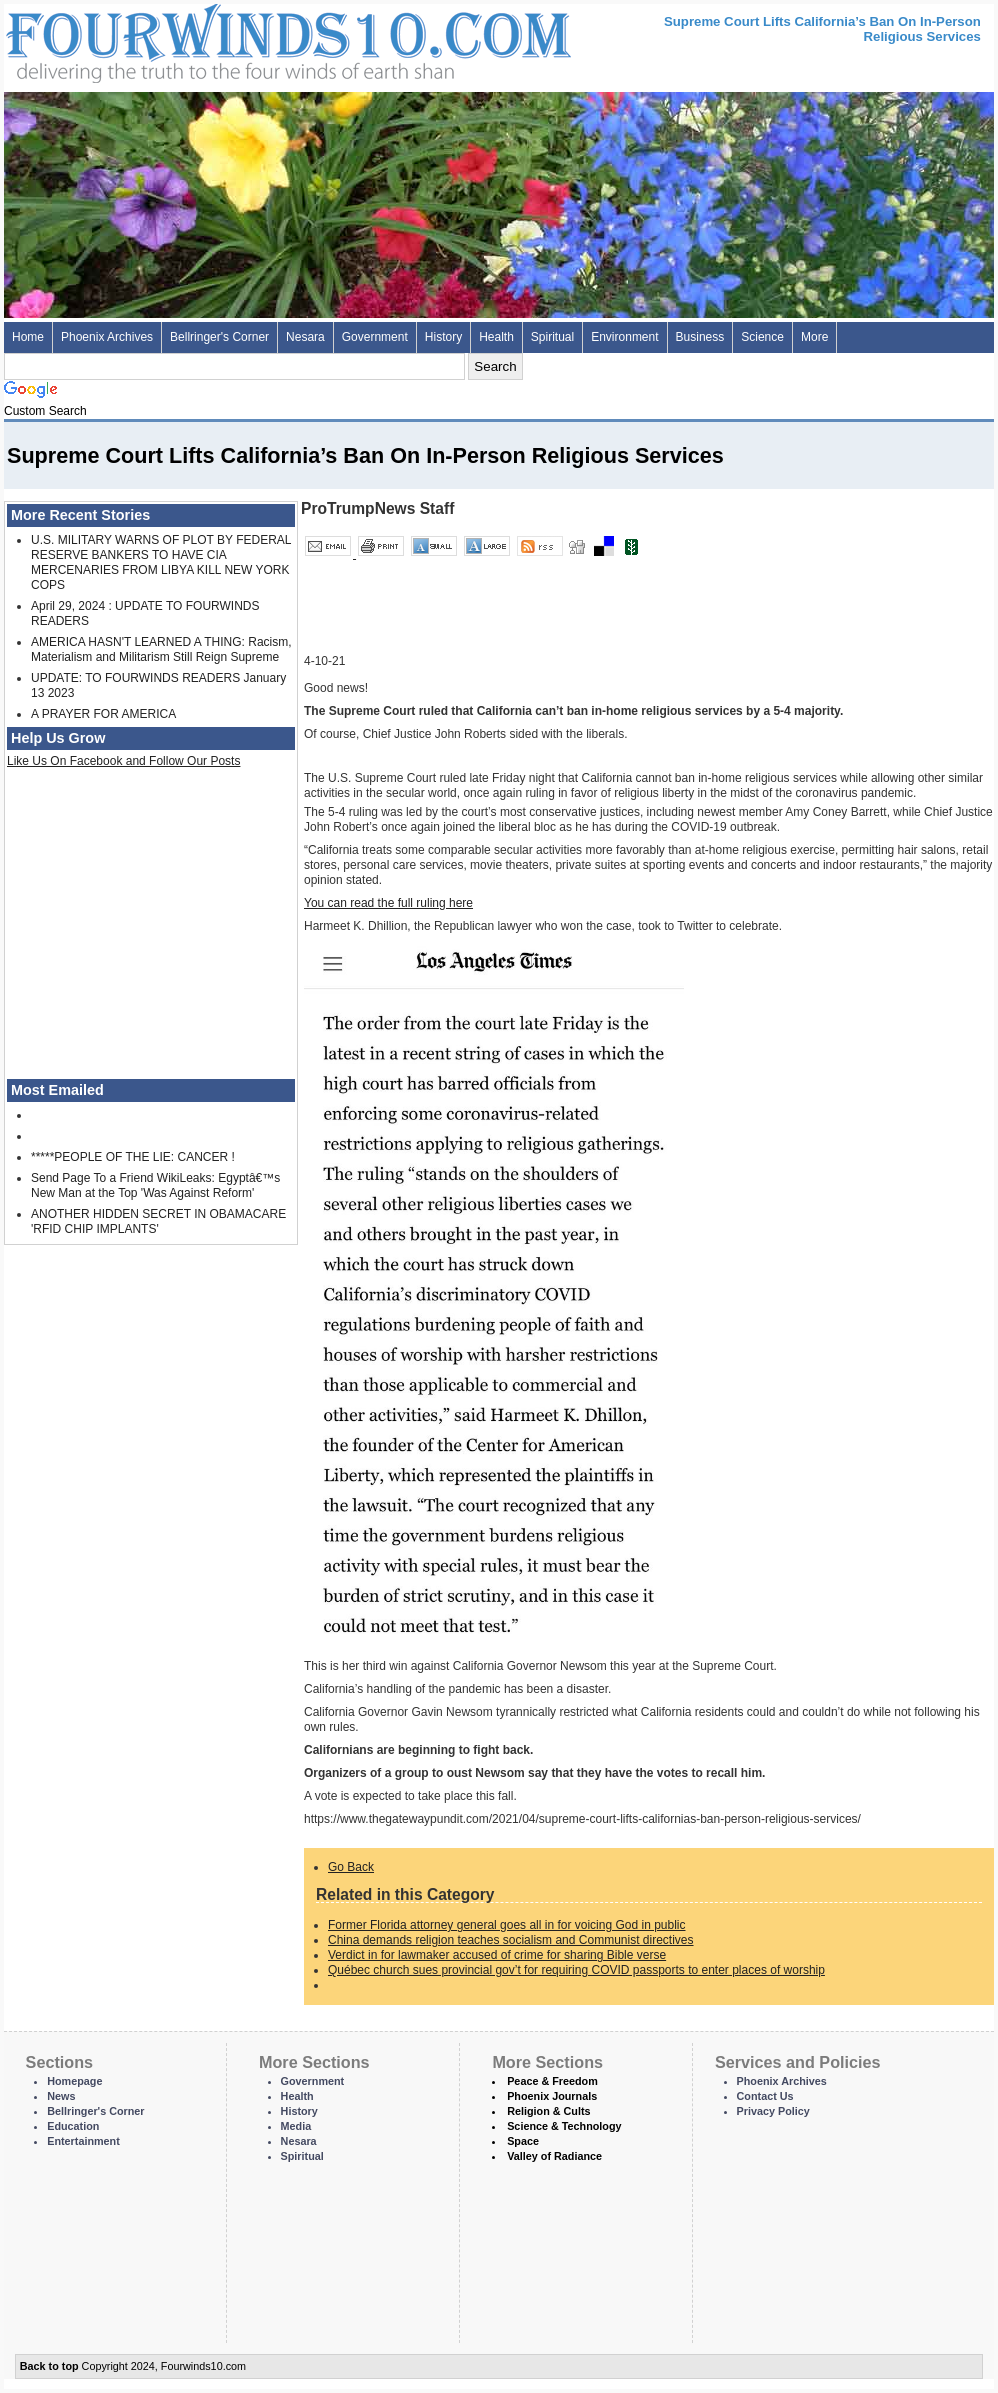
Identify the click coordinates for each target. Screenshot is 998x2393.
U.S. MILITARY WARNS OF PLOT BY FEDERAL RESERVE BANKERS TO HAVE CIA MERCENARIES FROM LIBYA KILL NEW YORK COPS (161, 562)
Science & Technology (564, 2126)
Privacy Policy (773, 2111)
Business (700, 337)
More (814, 337)
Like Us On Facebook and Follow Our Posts (123, 761)
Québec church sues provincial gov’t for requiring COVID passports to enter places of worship (576, 1970)
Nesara (305, 337)
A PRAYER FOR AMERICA (103, 714)
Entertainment (83, 2141)
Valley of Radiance (554, 2156)
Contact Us (765, 2096)
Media (296, 2126)
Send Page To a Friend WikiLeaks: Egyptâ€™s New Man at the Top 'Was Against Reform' (155, 1185)
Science (762, 337)
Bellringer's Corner (219, 337)
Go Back (351, 1867)
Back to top (49, 2366)
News (61, 2096)
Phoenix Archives (107, 337)
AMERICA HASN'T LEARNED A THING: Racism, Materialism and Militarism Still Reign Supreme (161, 649)
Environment (624, 337)
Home (28, 337)
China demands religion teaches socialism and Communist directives (511, 1940)
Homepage (74, 2081)
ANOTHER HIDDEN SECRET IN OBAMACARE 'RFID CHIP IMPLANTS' (158, 1221)
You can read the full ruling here (388, 903)
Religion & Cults (548, 2111)
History (443, 337)
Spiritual (552, 337)
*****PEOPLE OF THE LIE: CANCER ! (133, 1157)
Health (496, 337)
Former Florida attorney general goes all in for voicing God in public (507, 1925)
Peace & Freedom (552, 2081)
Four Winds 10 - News (204, 39)
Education (73, 2126)
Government (375, 337)
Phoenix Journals (552, 2096)
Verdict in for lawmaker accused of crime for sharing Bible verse (497, 1955)
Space (523, 2141)
